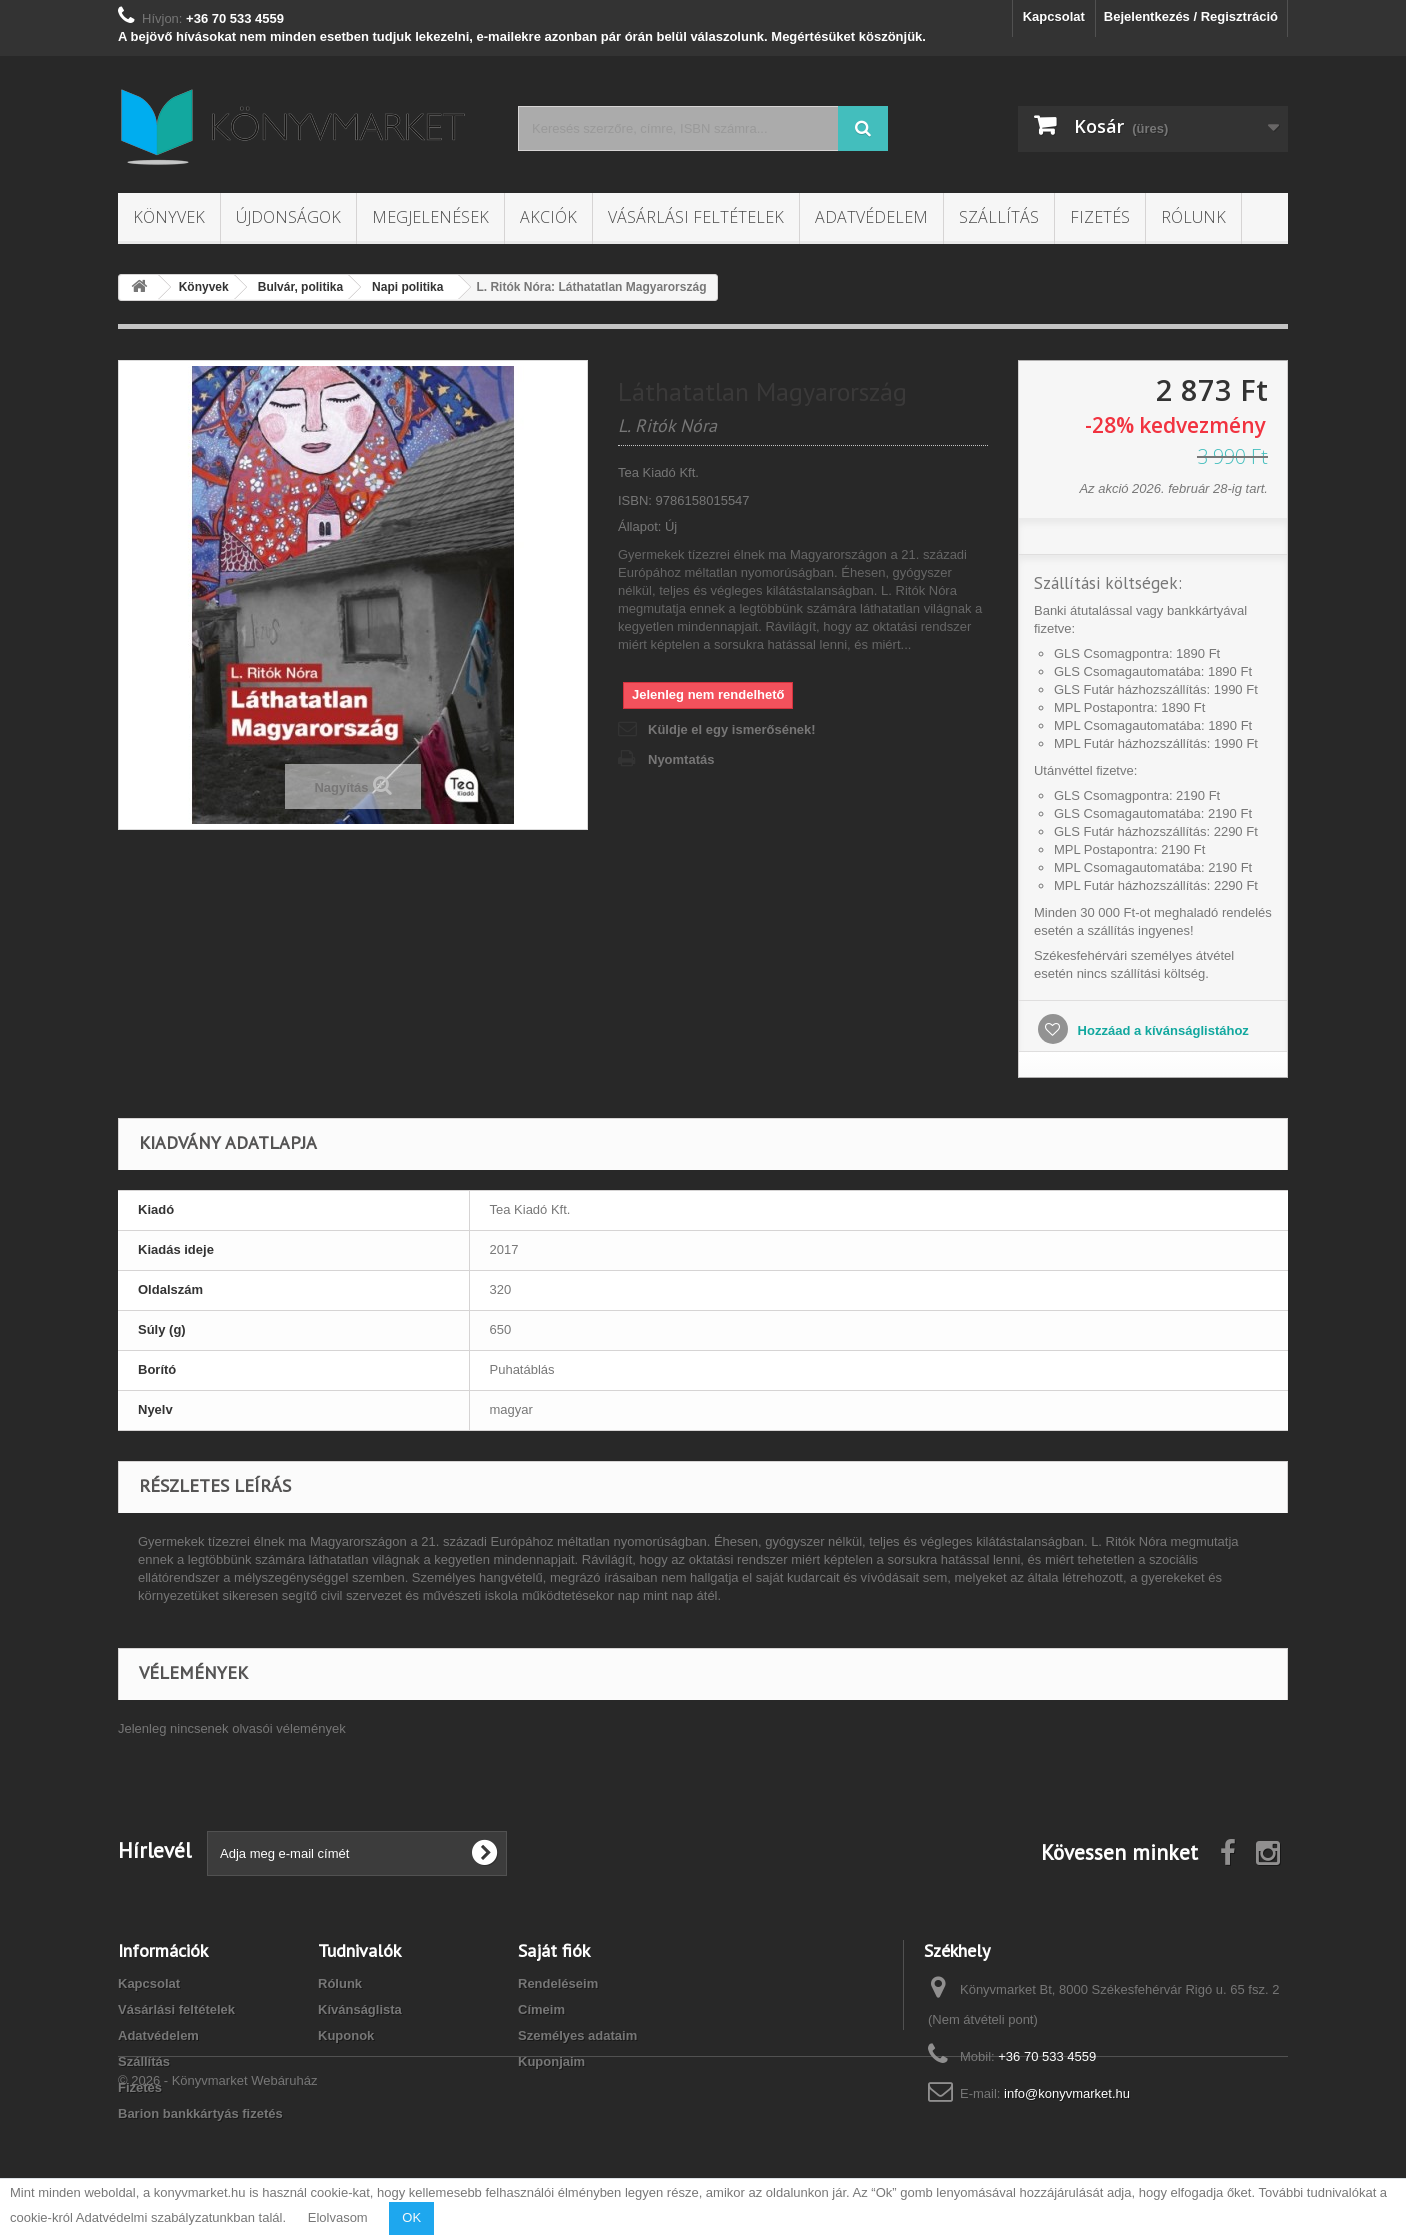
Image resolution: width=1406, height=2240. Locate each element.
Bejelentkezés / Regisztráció (1191, 16)
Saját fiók (554, 1950)
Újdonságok (288, 217)
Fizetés (1100, 217)
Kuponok (346, 2035)
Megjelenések (430, 217)
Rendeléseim (558, 1983)
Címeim (541, 2009)
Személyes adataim (577, 2035)
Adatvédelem (871, 217)
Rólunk (1193, 217)
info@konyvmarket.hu (1067, 2093)
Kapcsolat (1054, 16)
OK (411, 2217)
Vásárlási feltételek (696, 217)
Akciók (548, 217)
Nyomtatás (681, 759)
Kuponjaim (551, 2061)
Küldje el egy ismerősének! (732, 729)
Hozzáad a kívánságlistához (1161, 1030)
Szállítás (999, 217)
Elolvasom (338, 2217)
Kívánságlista (360, 2009)
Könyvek (169, 217)
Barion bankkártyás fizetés (200, 2113)
